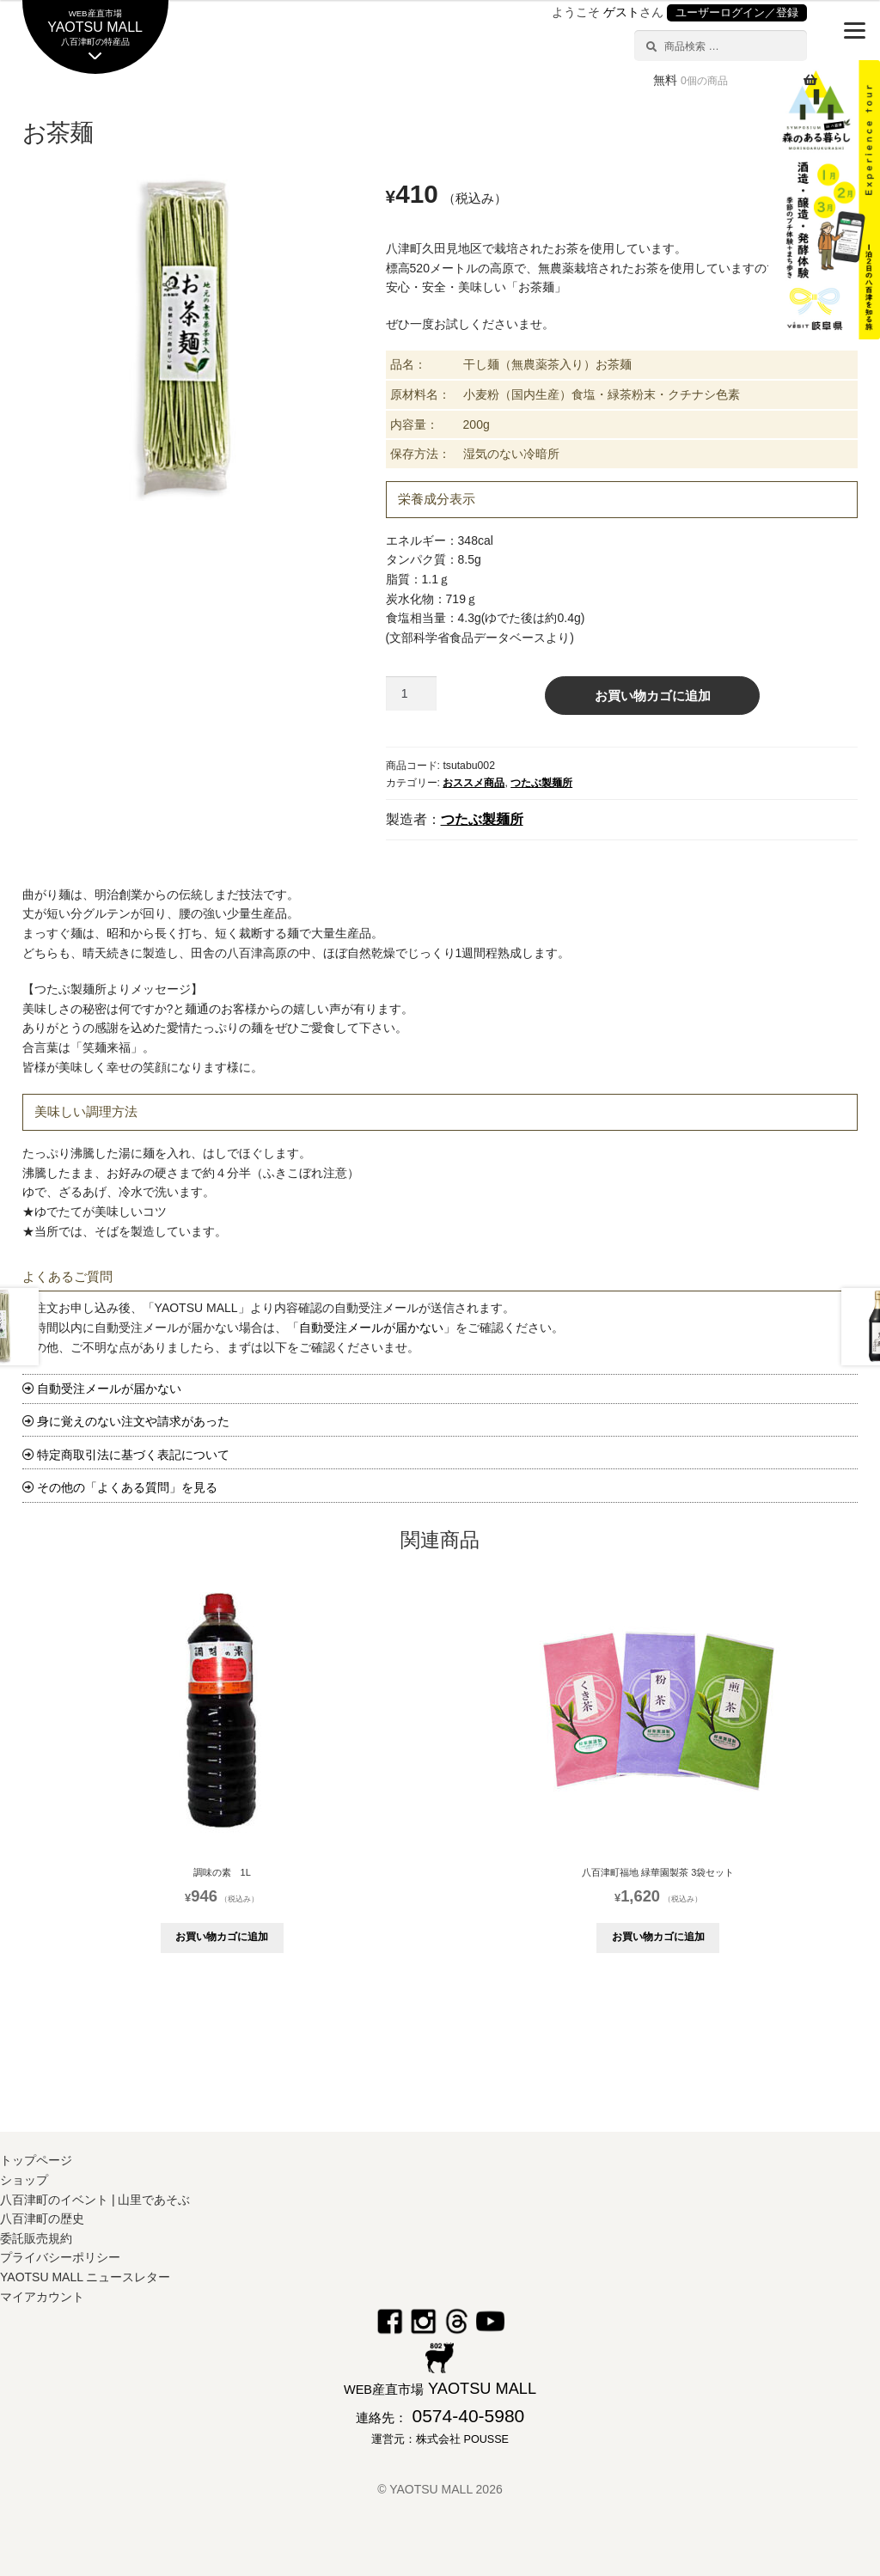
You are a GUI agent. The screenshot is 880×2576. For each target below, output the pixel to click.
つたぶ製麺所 (541, 783)
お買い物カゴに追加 (653, 695)
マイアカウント (42, 2297)
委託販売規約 (36, 2238)
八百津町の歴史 (42, 2218)
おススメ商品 (473, 783)
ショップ (24, 2180)
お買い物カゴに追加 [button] (221, 1937)
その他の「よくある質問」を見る (127, 1487)
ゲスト (621, 12)
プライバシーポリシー (60, 2257)
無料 (690, 80)
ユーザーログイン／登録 (736, 13)
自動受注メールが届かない (371, 1327)
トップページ (36, 2160)
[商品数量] (411, 693)
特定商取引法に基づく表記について (133, 1455)
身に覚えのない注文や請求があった (133, 1421)
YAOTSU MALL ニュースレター (85, 2277)
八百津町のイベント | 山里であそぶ (95, 2200)
